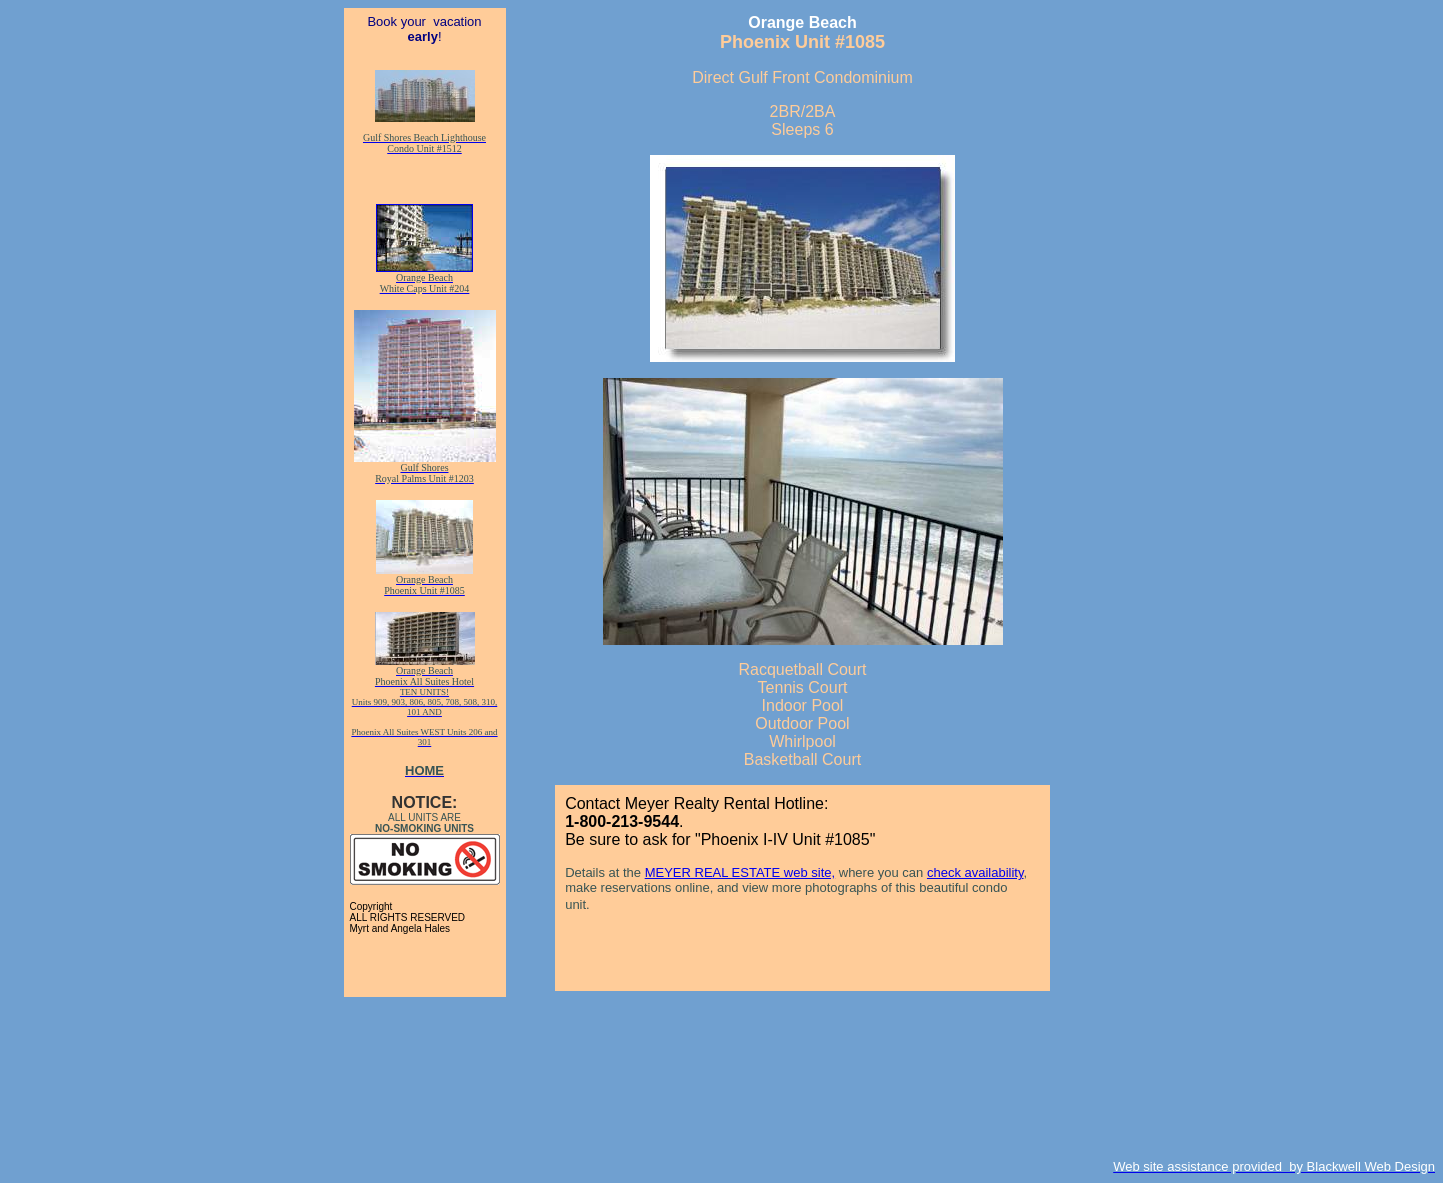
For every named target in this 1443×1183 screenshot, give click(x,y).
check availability (975, 872)
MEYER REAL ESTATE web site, (740, 872)
